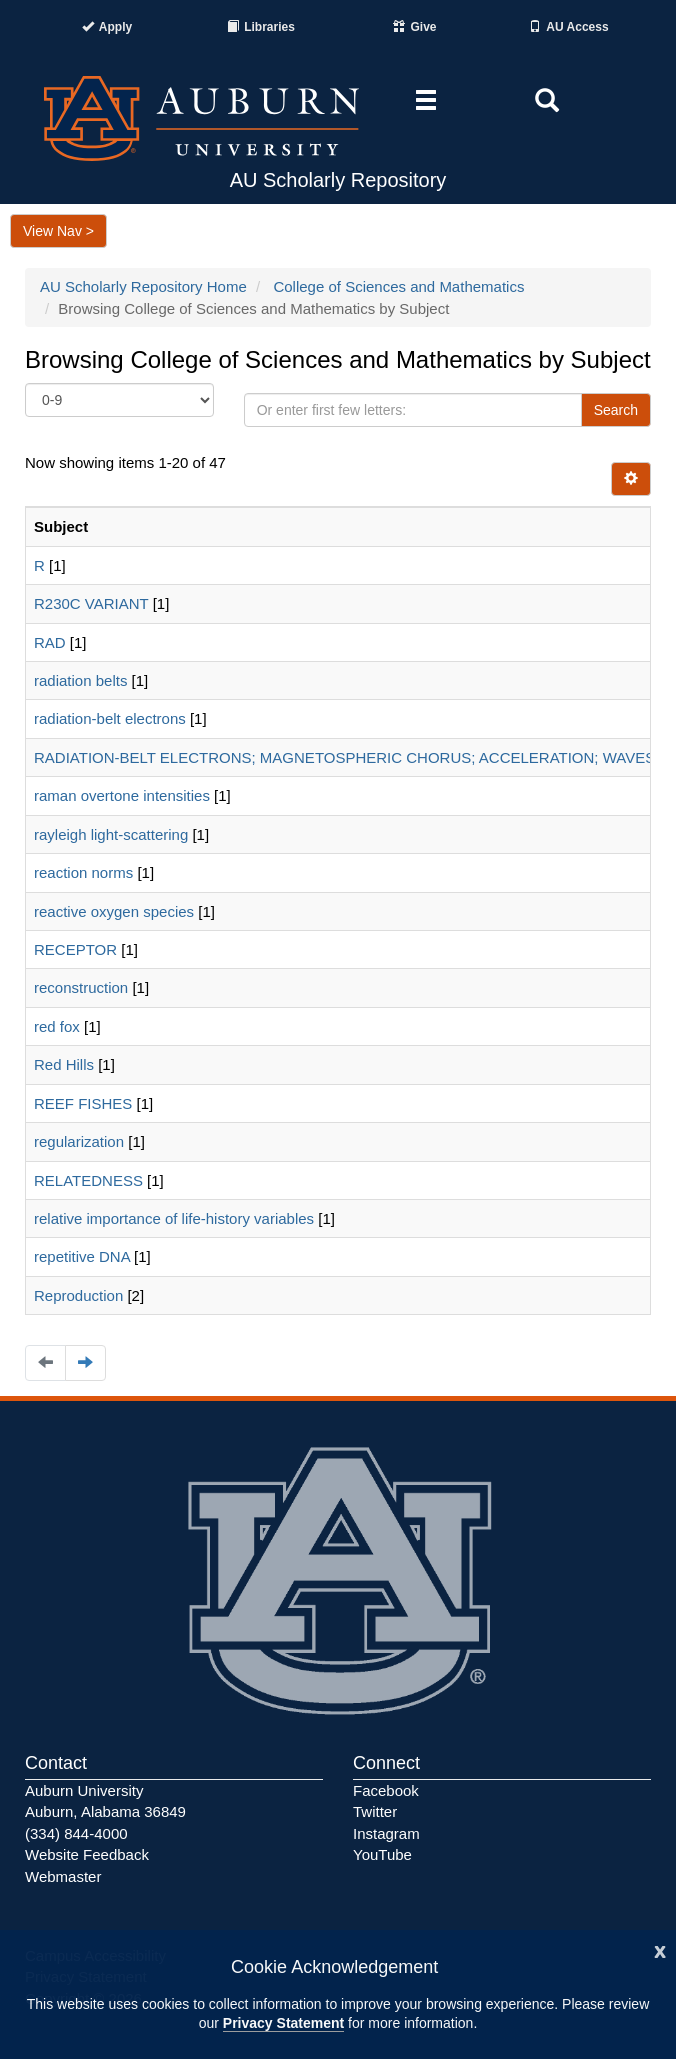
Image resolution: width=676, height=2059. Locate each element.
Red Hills (64, 1064)
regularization (79, 1141)
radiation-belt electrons (110, 718)
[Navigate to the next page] (85, 1362)
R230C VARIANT (91, 603)
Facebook (386, 1790)
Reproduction (78, 1295)
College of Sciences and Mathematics (398, 286)
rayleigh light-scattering (111, 834)
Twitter (375, 1811)
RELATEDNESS (88, 1180)
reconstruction (81, 987)
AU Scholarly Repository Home (143, 286)
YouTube (382, 1854)
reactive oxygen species (114, 911)
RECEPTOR (75, 949)
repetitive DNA (82, 1256)
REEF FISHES (83, 1103)
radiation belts (80, 680)
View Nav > (58, 231)
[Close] (660, 1949)
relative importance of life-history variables (174, 1218)
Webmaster (63, 1876)
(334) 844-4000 (76, 1833)
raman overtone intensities (122, 795)
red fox (57, 1026)
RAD (50, 642)
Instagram (386, 1833)
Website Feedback (87, 1854)
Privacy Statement (283, 2023)
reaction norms (83, 872)
